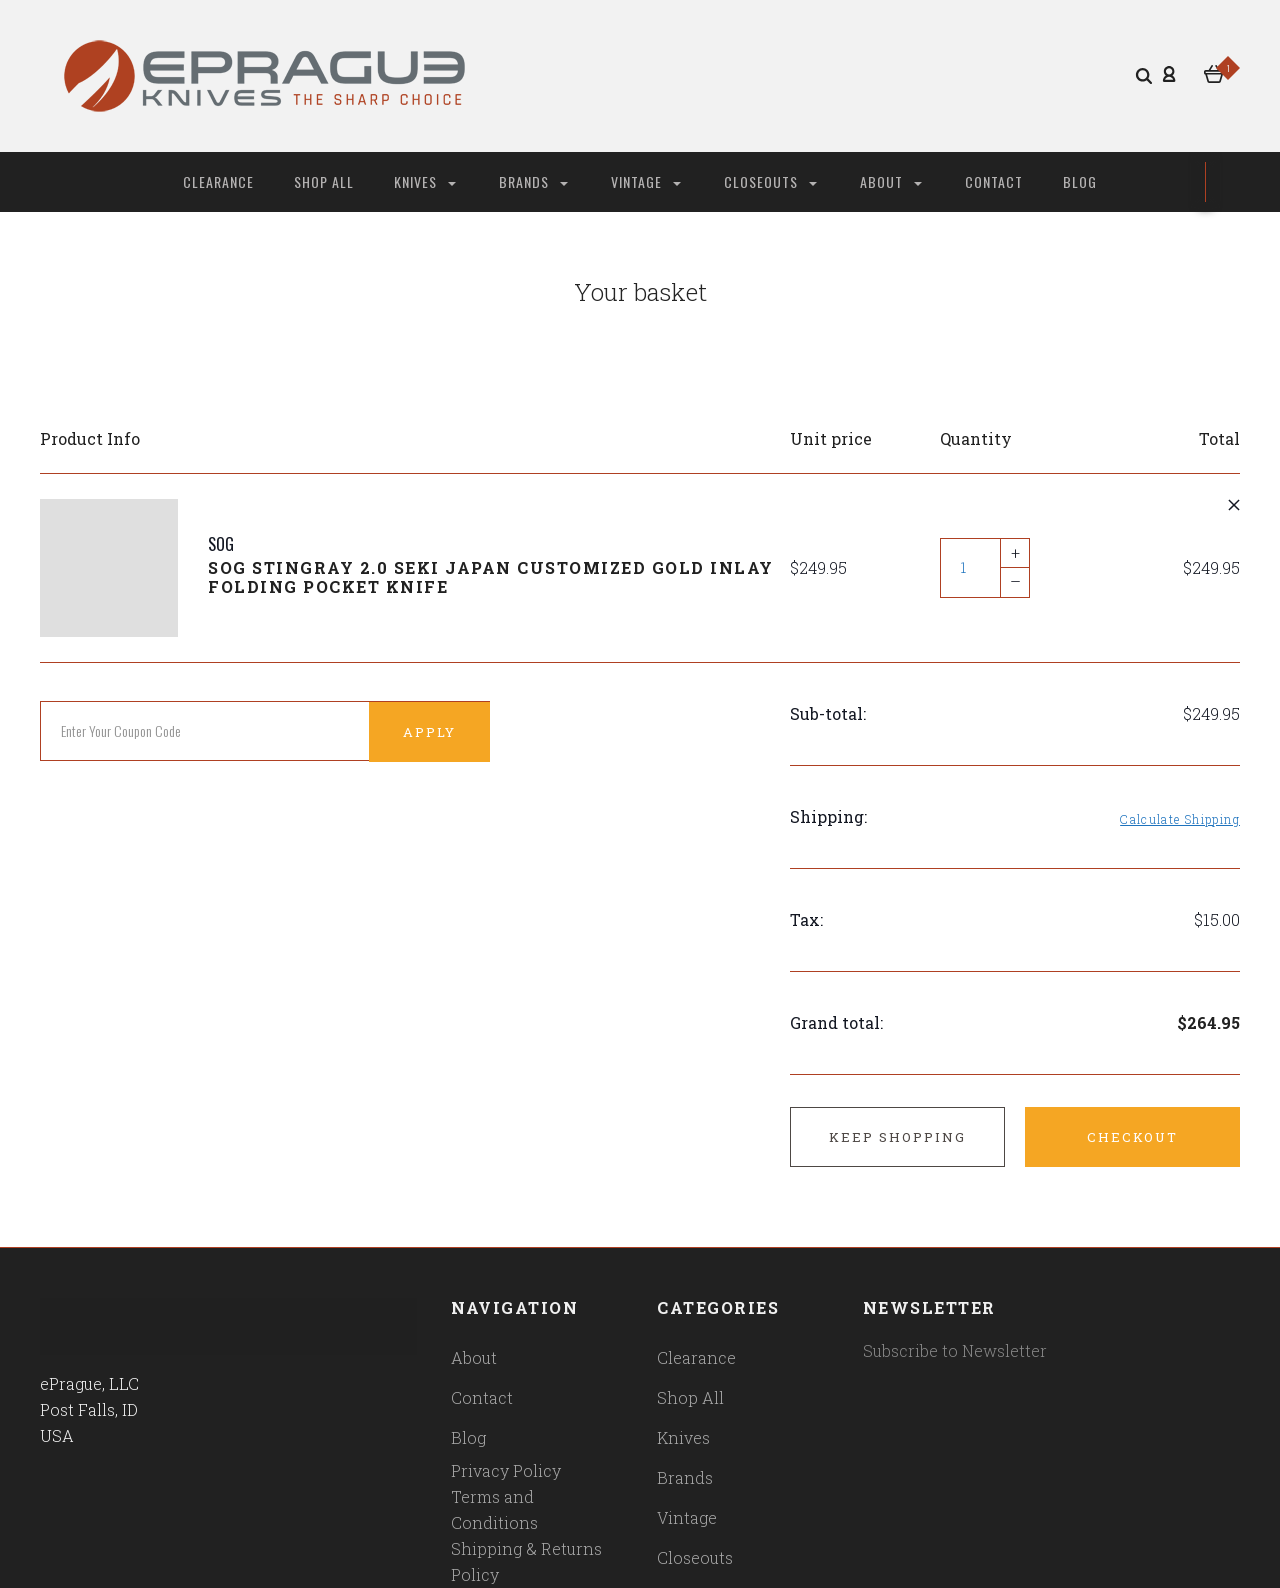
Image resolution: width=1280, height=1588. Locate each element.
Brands (533, 181)
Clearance (218, 181)
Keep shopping (897, 1137)
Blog (1080, 181)
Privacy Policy (506, 1470)
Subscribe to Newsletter (955, 1350)
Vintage (646, 181)
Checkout (1132, 1137)
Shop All (324, 181)
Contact (994, 181)
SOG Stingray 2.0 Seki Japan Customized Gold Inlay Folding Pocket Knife (491, 577)
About (891, 181)
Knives (425, 181)
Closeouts (770, 181)
